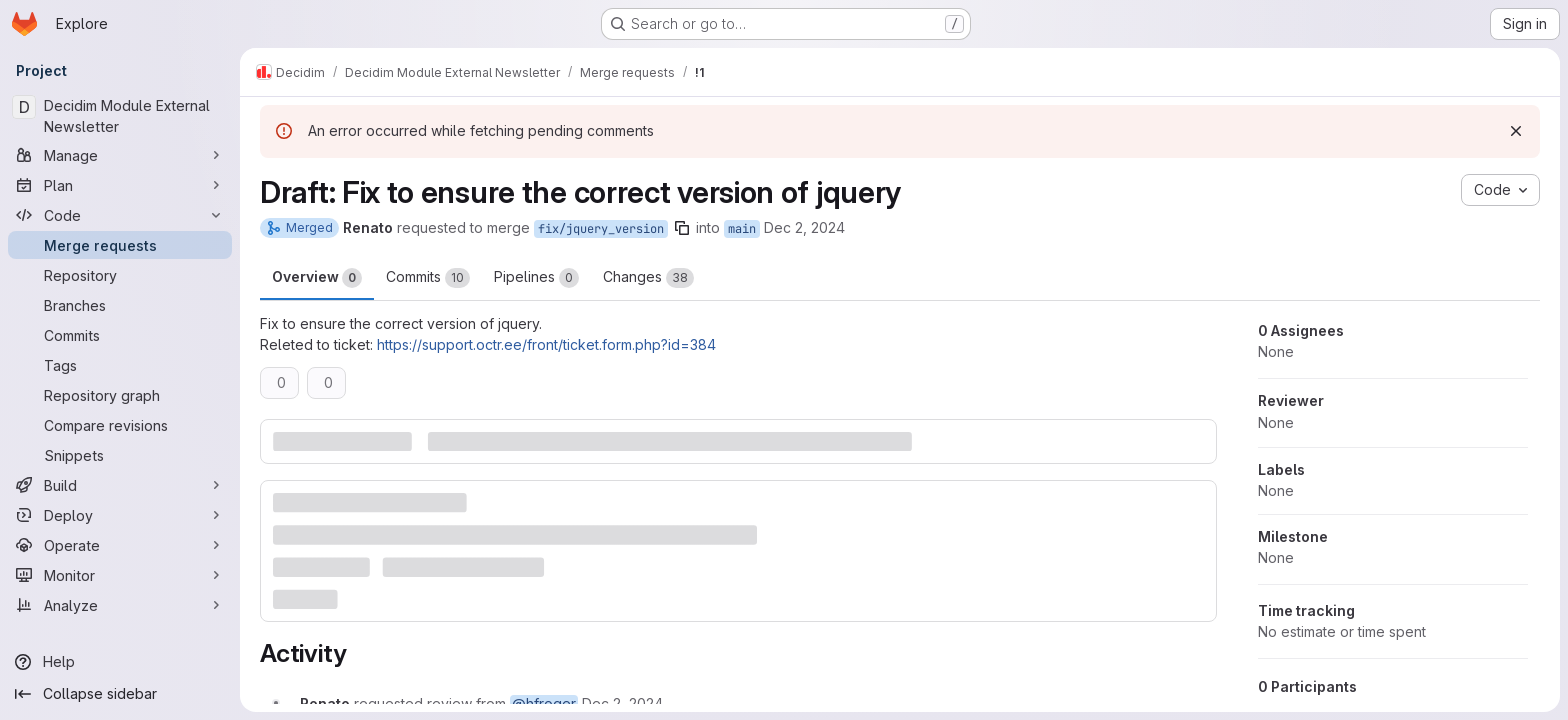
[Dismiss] (1516, 131)
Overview (317, 278)
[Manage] (120, 155)
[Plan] (120, 185)
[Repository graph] (120, 395)
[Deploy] (120, 515)
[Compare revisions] (120, 425)
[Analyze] (120, 605)
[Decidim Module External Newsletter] (120, 116)
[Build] (120, 485)
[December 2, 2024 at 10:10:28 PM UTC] (622, 703)
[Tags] (120, 365)
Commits (428, 278)
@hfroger (544, 703)
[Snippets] (120, 455)
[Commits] (120, 335)
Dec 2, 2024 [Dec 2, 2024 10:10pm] (804, 227)
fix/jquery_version (601, 229)
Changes (648, 278)
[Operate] (120, 545)
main (742, 229)
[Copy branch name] (682, 228)
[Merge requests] (120, 245)
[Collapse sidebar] (120, 694)
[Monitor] (120, 575)
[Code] (120, 215)
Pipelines (536, 278)
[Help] (120, 662)
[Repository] (120, 275)
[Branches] (120, 305)
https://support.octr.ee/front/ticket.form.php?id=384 (546, 344)
